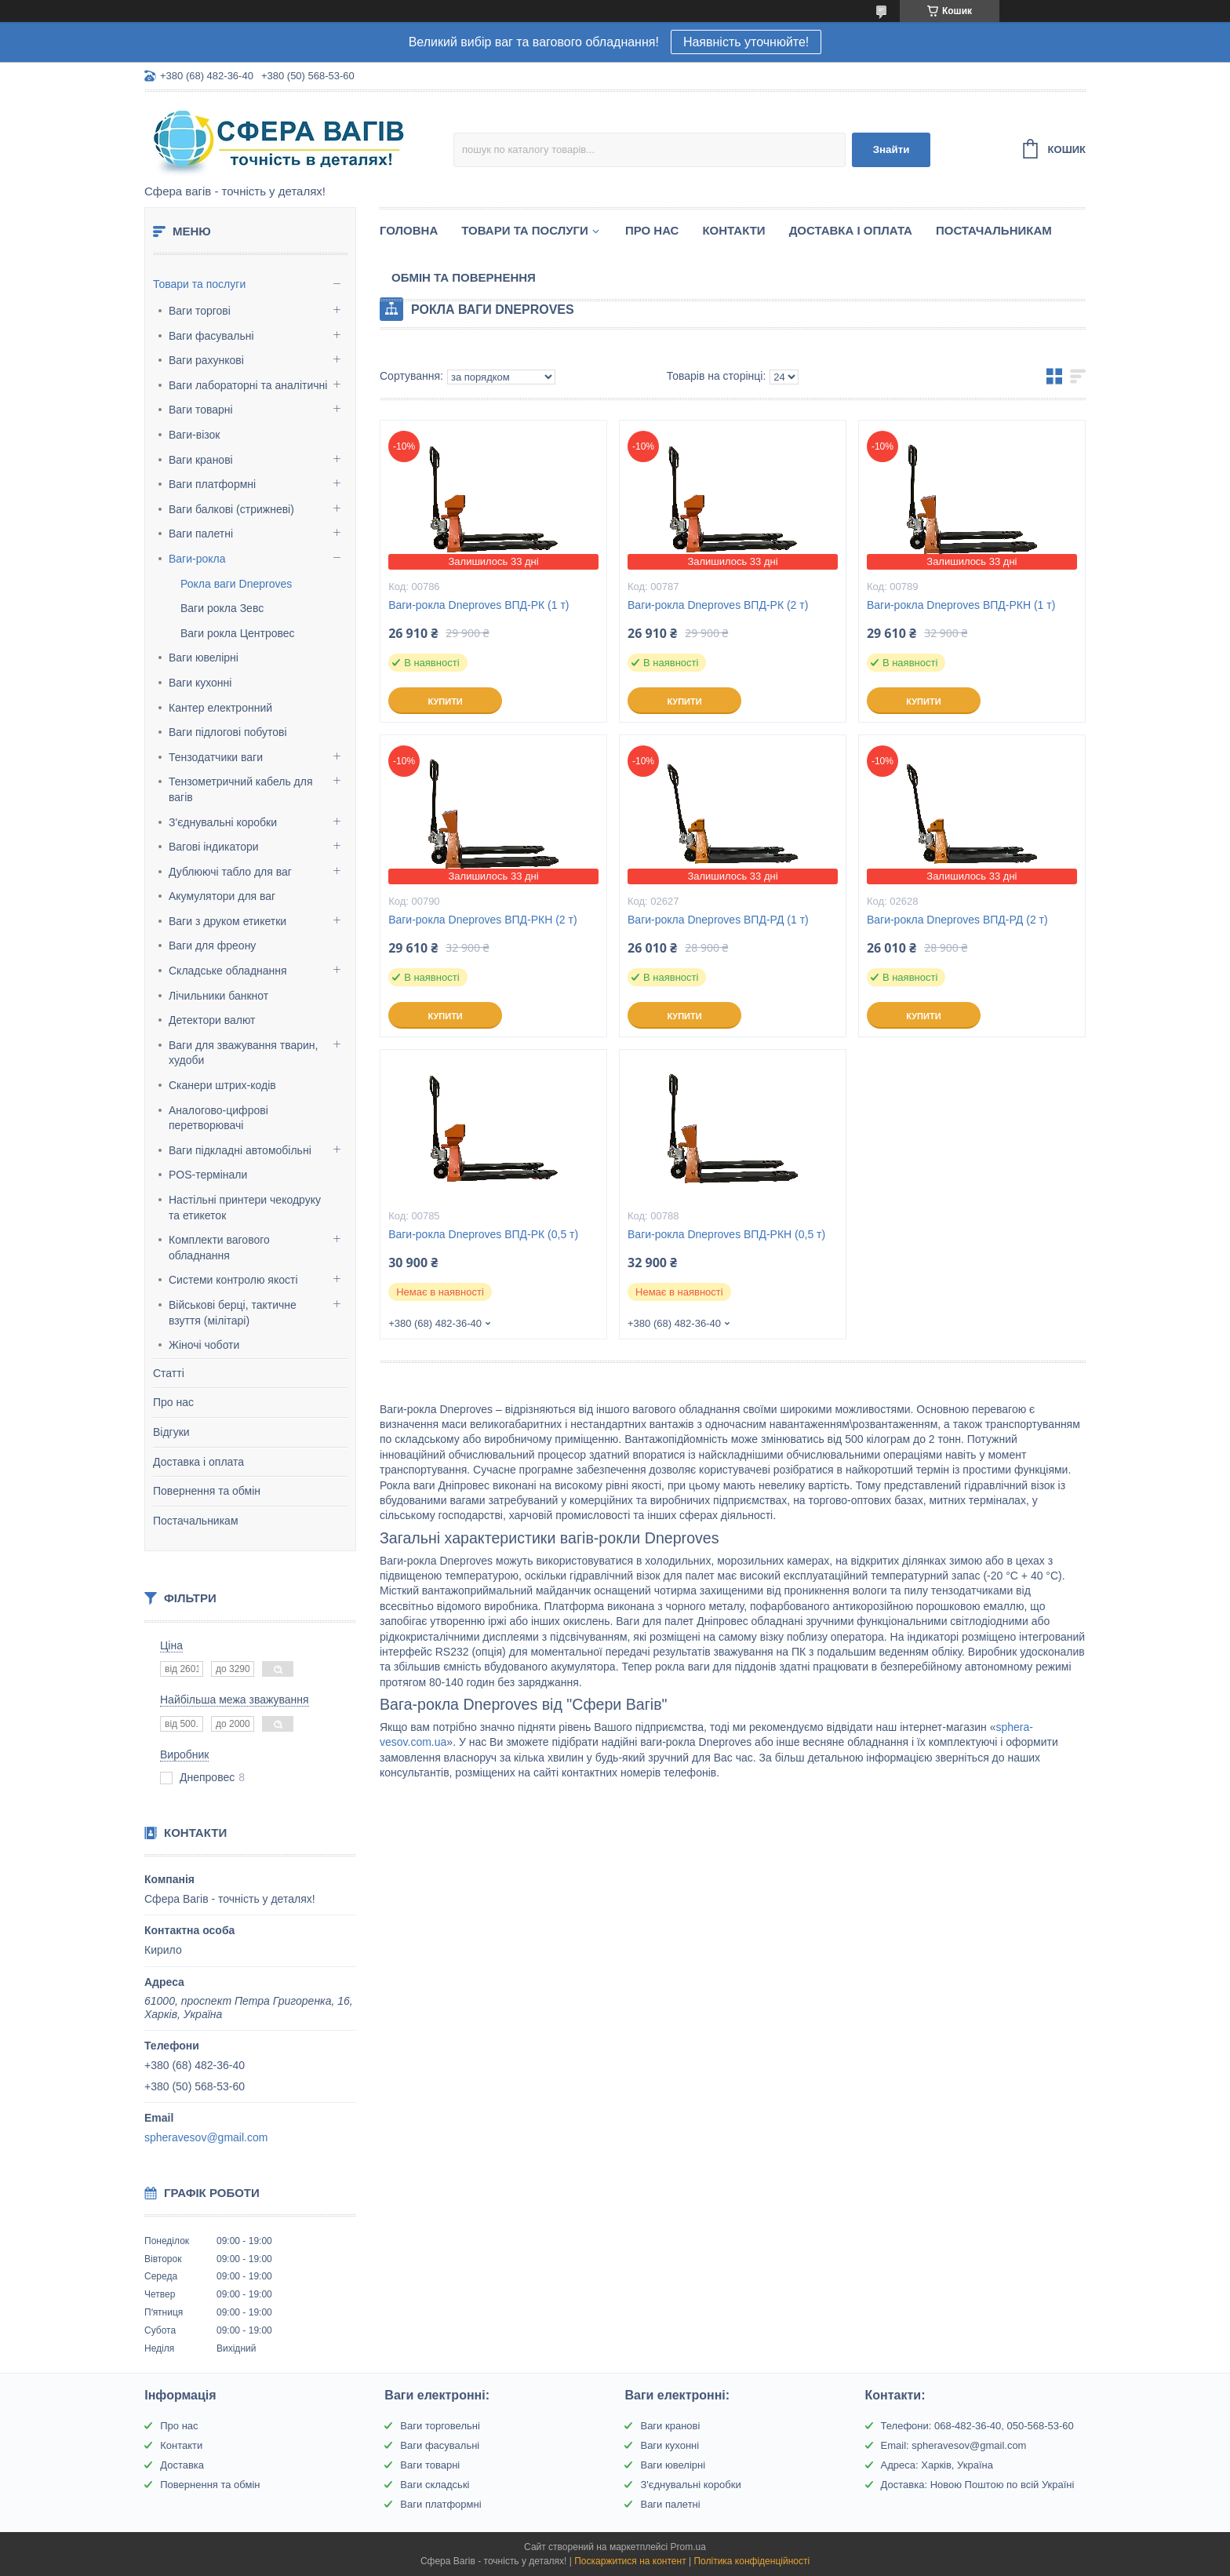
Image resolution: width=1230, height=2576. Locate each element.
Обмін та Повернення (463, 277)
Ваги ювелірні (203, 657)
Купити (445, 701)
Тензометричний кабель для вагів (241, 789)
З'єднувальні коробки (223, 822)
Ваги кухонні (200, 682)
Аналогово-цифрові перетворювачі (218, 1118)
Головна (409, 230)
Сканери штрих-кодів (222, 1085)
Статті (168, 1373)
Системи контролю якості (233, 1279)
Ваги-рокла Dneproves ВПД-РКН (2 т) (482, 919)
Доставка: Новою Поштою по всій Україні (978, 2484)
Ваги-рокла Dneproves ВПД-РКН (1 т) (961, 605)
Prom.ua (688, 2546)
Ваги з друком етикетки (227, 921)
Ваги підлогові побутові (228, 732)
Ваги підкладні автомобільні (240, 1150)
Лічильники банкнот (218, 995)
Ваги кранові (201, 460)
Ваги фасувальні (211, 336)
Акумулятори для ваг (222, 896)
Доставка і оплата (198, 1462)
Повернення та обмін (206, 1491)
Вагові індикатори (214, 846)
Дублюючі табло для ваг (230, 871)
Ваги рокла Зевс (222, 608)
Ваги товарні (201, 409)
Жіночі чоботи (204, 1345)
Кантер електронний (220, 707)
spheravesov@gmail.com (205, 2137)
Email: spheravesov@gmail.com (954, 2445)
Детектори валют (212, 1020)
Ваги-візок (194, 434)
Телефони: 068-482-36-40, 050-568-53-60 (977, 2426)
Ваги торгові (200, 310)
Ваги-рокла (197, 558)
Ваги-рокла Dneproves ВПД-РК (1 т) (478, 605)
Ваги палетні (201, 533)
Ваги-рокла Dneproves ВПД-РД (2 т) (957, 919)
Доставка (182, 2465)
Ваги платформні (212, 484)
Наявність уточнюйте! (746, 42)
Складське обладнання (228, 970)
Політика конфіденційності (751, 2561)
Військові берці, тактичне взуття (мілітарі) (233, 1313)
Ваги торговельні (439, 2426)
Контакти (733, 230)
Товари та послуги (199, 284)
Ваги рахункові (206, 360)
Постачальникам (195, 1520)
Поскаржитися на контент (630, 2561)
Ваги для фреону (212, 945)
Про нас (173, 1402)
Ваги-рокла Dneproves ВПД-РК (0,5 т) (483, 1234)
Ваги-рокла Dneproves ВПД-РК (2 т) (718, 605)
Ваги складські (434, 2484)
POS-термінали (208, 1174)
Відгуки (171, 1432)
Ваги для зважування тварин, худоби (243, 1053)
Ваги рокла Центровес (237, 633)
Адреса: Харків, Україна (937, 2465)
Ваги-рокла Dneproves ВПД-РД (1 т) (718, 919)
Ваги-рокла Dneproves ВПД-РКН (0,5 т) (726, 1234)
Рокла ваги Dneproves (236, 584)
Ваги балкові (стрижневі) (231, 509)
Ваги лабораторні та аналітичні (248, 385)
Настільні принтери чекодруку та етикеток (245, 1207)
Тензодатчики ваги (216, 757)
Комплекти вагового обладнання (219, 1247)
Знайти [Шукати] (891, 149)
